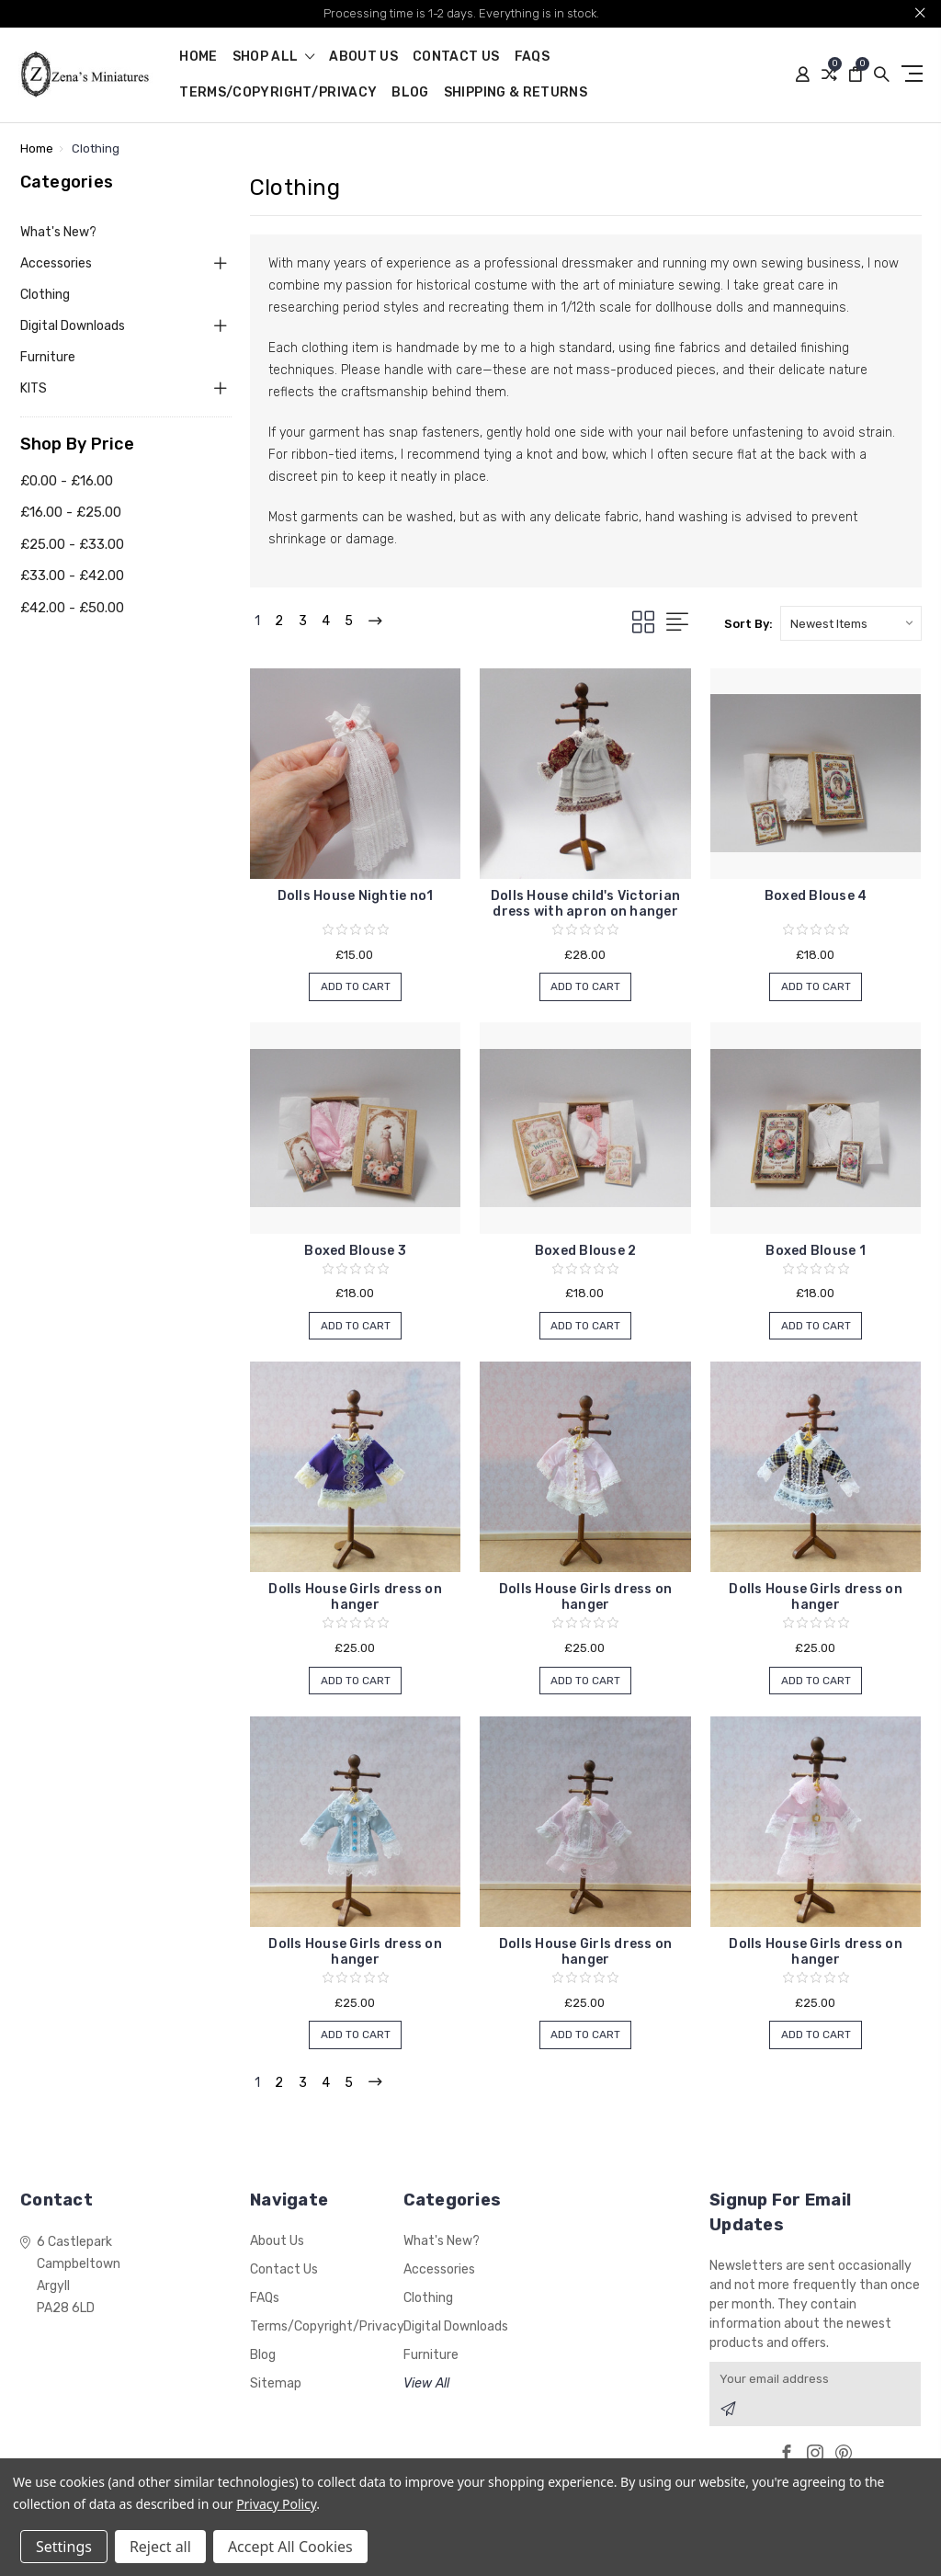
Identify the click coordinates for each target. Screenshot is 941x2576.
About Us (363, 57)
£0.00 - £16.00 (66, 481)
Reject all (160, 2546)
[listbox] (851, 623)
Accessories (56, 263)
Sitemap (275, 2384)
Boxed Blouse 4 (816, 896)
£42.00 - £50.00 (72, 607)
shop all (273, 57)
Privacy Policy (276, 2504)
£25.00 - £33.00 (72, 544)
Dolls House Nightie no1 (356, 896)
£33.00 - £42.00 (72, 575)
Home (198, 57)
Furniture (47, 357)
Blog (409, 93)
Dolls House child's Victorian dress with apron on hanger (585, 903)
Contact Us (456, 57)
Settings (64, 2546)
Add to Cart (355, 988)
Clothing (45, 294)
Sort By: (748, 624)
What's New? (58, 232)
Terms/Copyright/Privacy (278, 93)
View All (426, 2384)
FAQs (532, 57)
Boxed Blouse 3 (355, 1251)
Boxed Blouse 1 (815, 1251)
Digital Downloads (72, 326)
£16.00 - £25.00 (70, 512)
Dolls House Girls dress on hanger (355, 1597)
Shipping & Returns (515, 93)
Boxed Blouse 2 (586, 1251)
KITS (33, 388)
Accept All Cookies (290, 2546)
